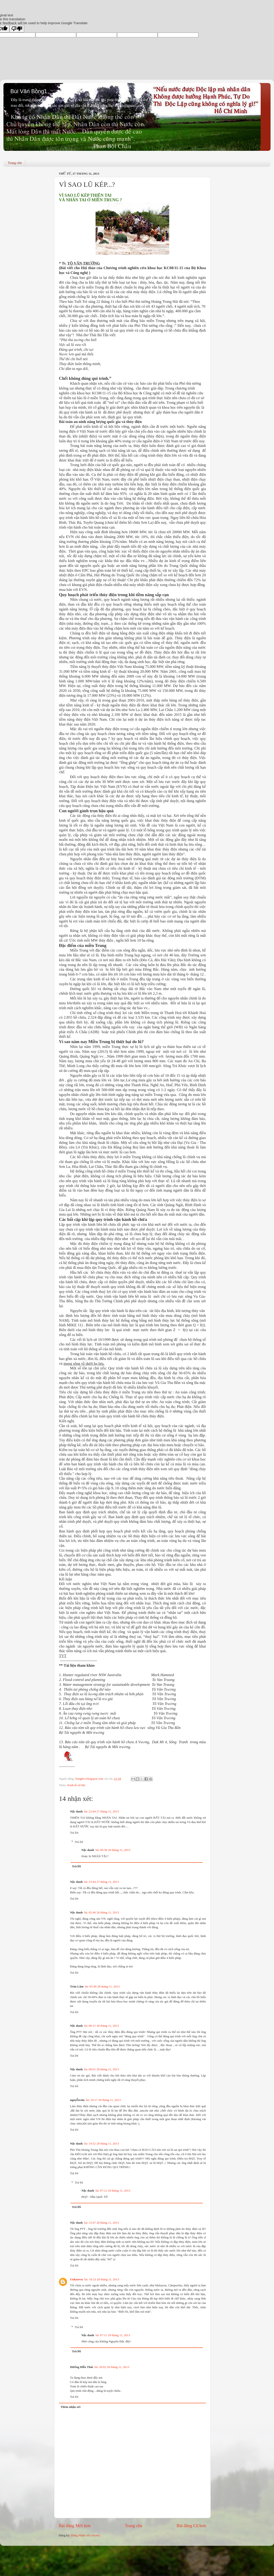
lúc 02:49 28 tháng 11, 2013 (101, 1912)
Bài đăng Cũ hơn (191, 2525)
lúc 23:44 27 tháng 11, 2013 (101, 1881)
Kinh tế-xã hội (76, 1785)
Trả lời (74, 1832)
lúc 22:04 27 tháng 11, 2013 (101, 1811)
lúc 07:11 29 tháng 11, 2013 (113, 2335)
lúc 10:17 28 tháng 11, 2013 (103, 2100)
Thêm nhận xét (71, 2407)
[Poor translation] (16, 29)
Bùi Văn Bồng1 (28, 91)
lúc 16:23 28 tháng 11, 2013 (101, 2279)
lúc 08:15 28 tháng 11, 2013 (101, 2025)
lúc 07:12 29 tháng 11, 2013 (113, 2190)
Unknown (76, 2279)
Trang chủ (15, 163)
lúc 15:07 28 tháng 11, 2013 (101, 2222)
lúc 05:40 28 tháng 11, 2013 (102, 1986)
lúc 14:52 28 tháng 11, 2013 (101, 2143)
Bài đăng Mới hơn (74, 2525)
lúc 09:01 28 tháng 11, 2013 (101, 2069)
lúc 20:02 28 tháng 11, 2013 (111, 2367)
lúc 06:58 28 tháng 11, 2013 (113, 1850)
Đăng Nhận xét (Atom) (85, 2535)
